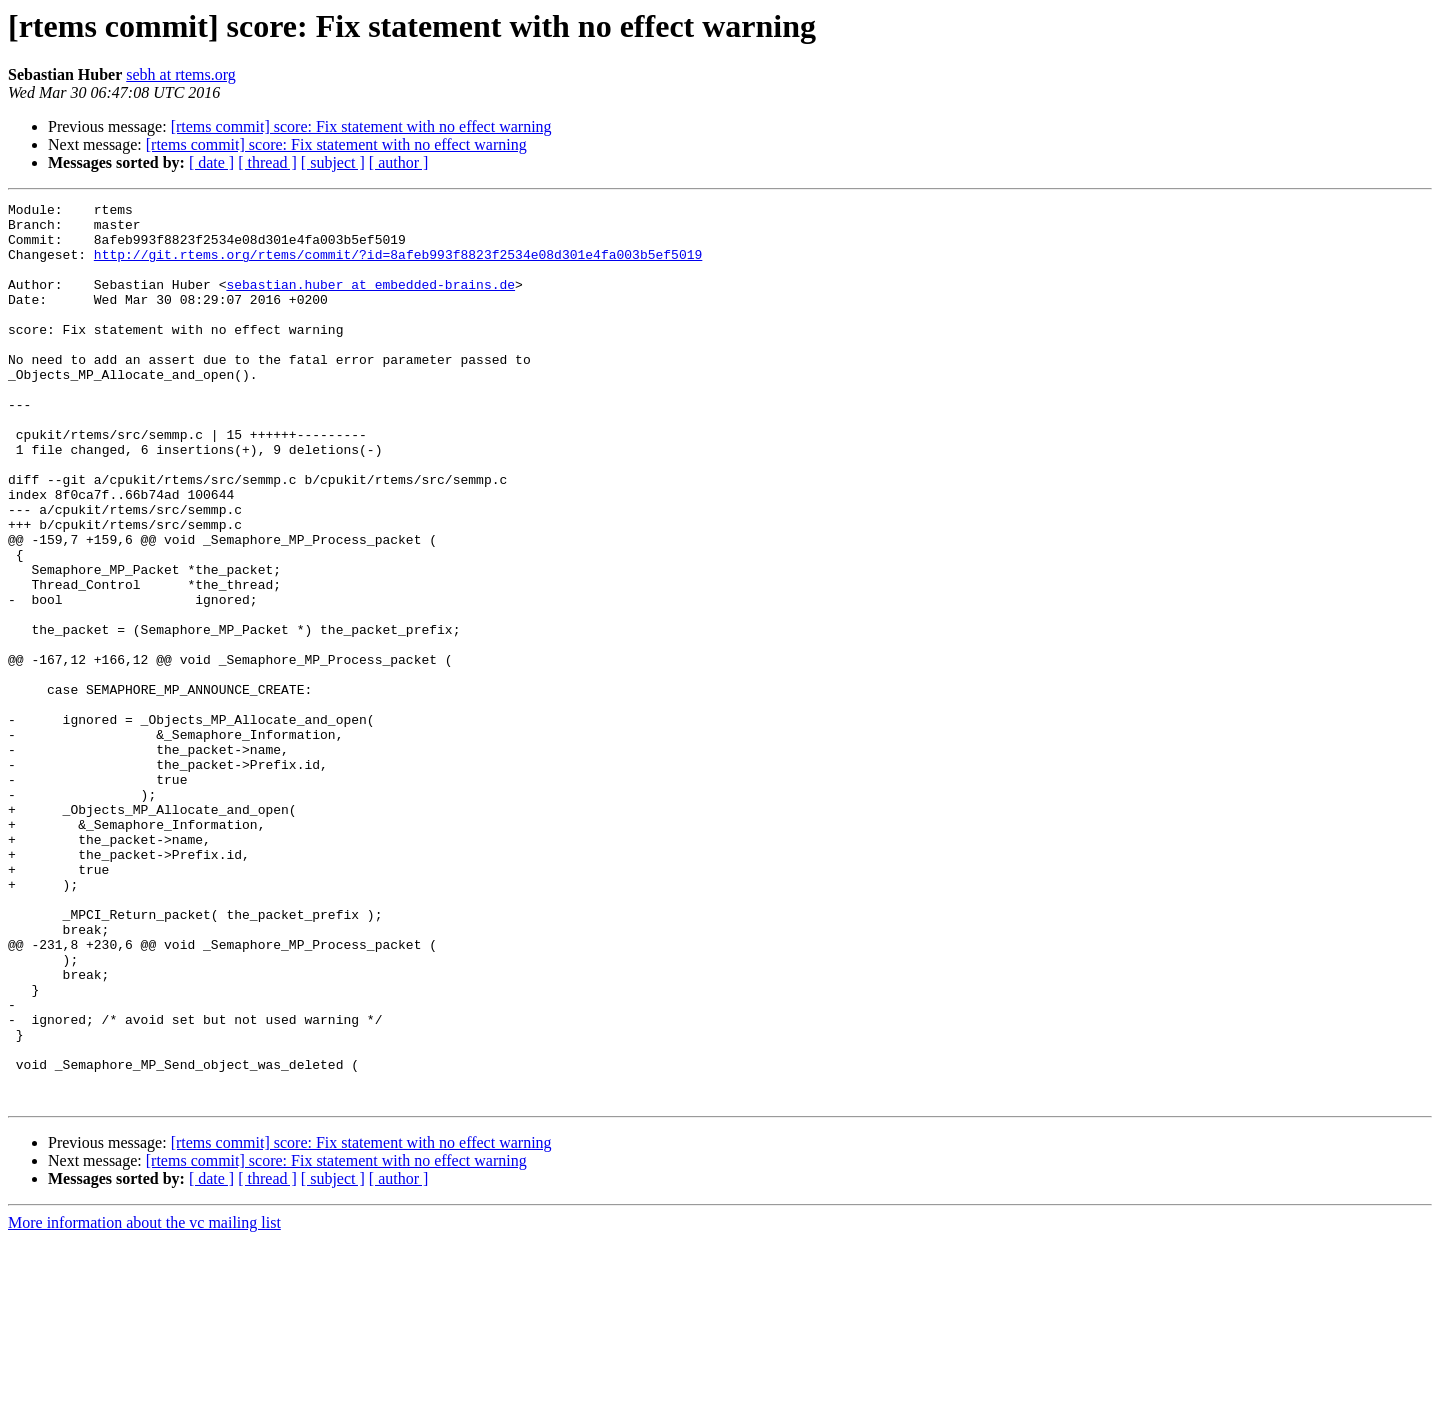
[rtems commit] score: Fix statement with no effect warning (361, 126)
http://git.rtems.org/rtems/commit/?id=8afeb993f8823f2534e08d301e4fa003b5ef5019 (398, 266)
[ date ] (211, 162)
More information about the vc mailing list (144, 1402)
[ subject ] (333, 162)
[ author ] (399, 162)
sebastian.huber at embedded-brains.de (370, 302)
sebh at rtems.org (180, 74)
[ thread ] (267, 162)
